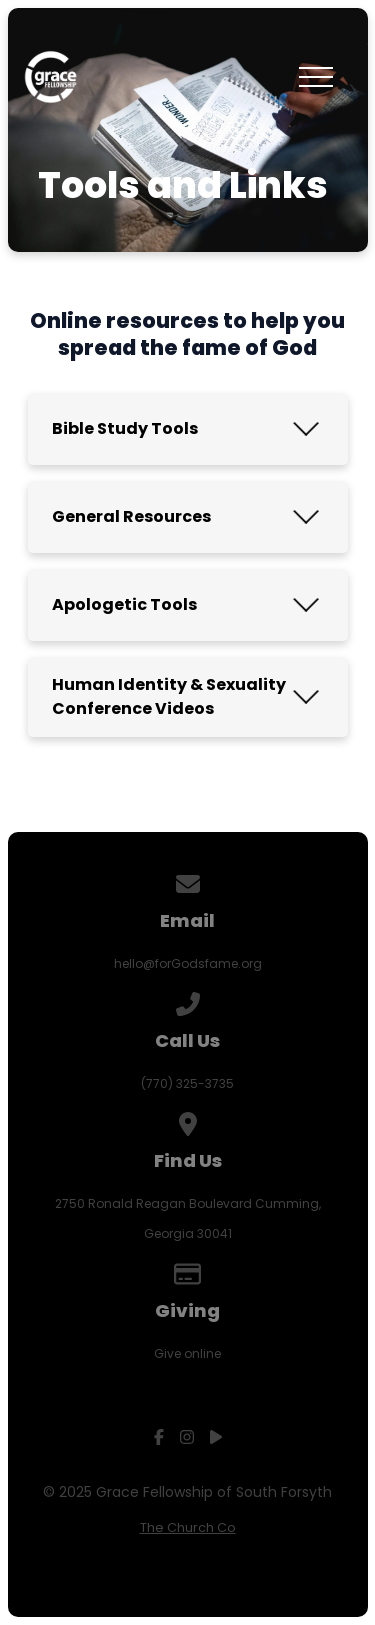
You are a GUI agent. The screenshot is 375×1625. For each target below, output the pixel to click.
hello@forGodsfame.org (188, 963)
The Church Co (188, 1527)
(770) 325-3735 (187, 1083)
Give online (187, 1353)
